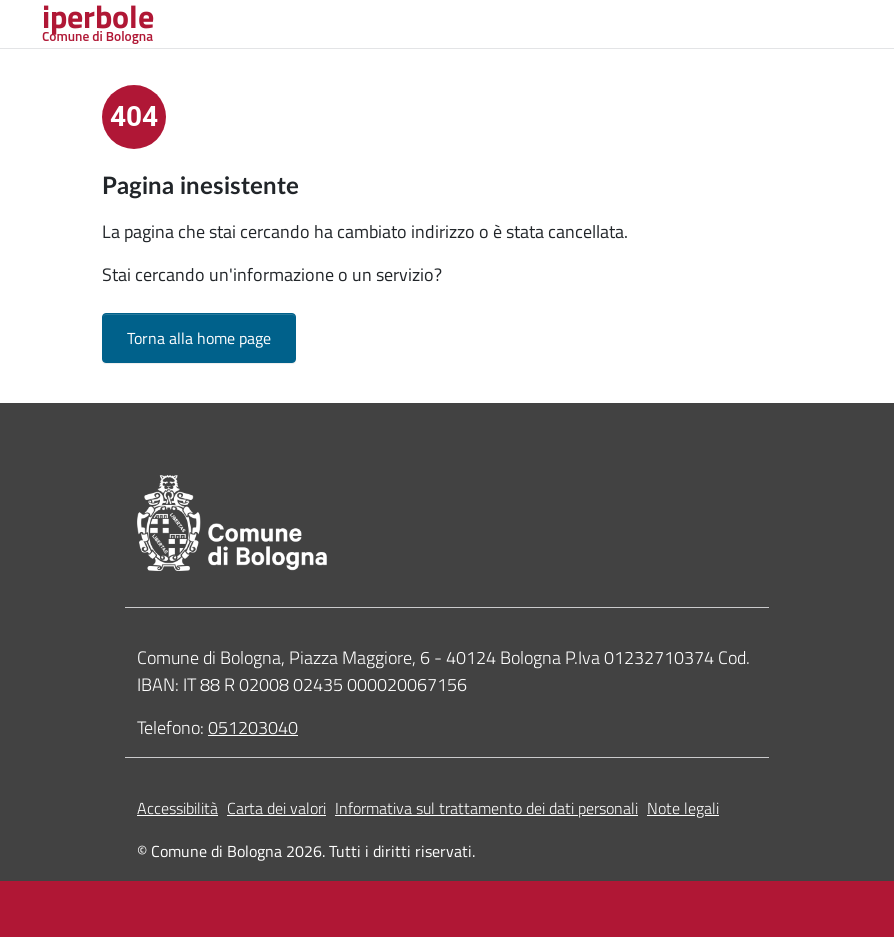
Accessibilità (177, 808)
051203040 (253, 727)
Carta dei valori (276, 808)
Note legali (683, 808)
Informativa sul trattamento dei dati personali (486, 808)
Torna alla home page (199, 338)
